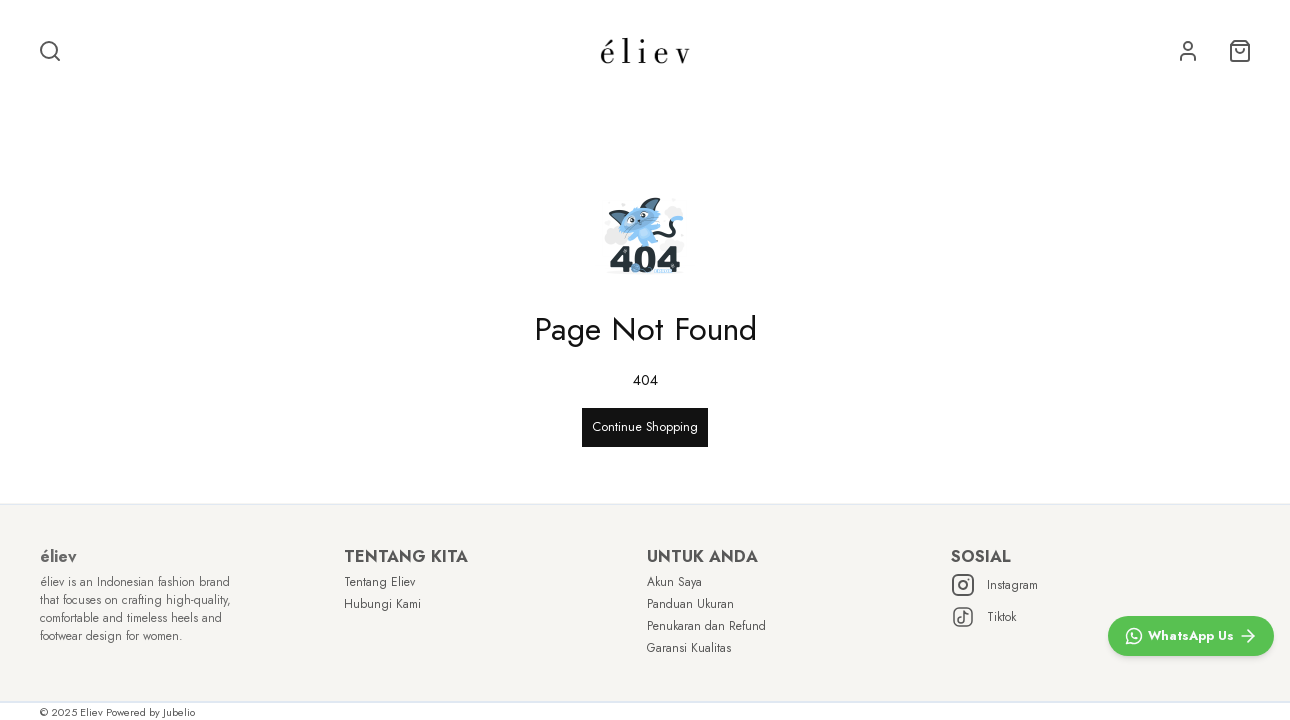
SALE (255, 105)
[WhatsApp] (1191, 636)
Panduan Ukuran (690, 604)
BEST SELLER (369, 105)
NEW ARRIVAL (504, 105)
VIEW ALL (1029, 105)
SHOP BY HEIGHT (668, 105)
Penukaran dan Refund (706, 626)
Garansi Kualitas (689, 648)
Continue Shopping (645, 419)
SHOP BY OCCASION (868, 105)
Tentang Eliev (379, 582)
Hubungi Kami (382, 604)
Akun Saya (674, 582)
